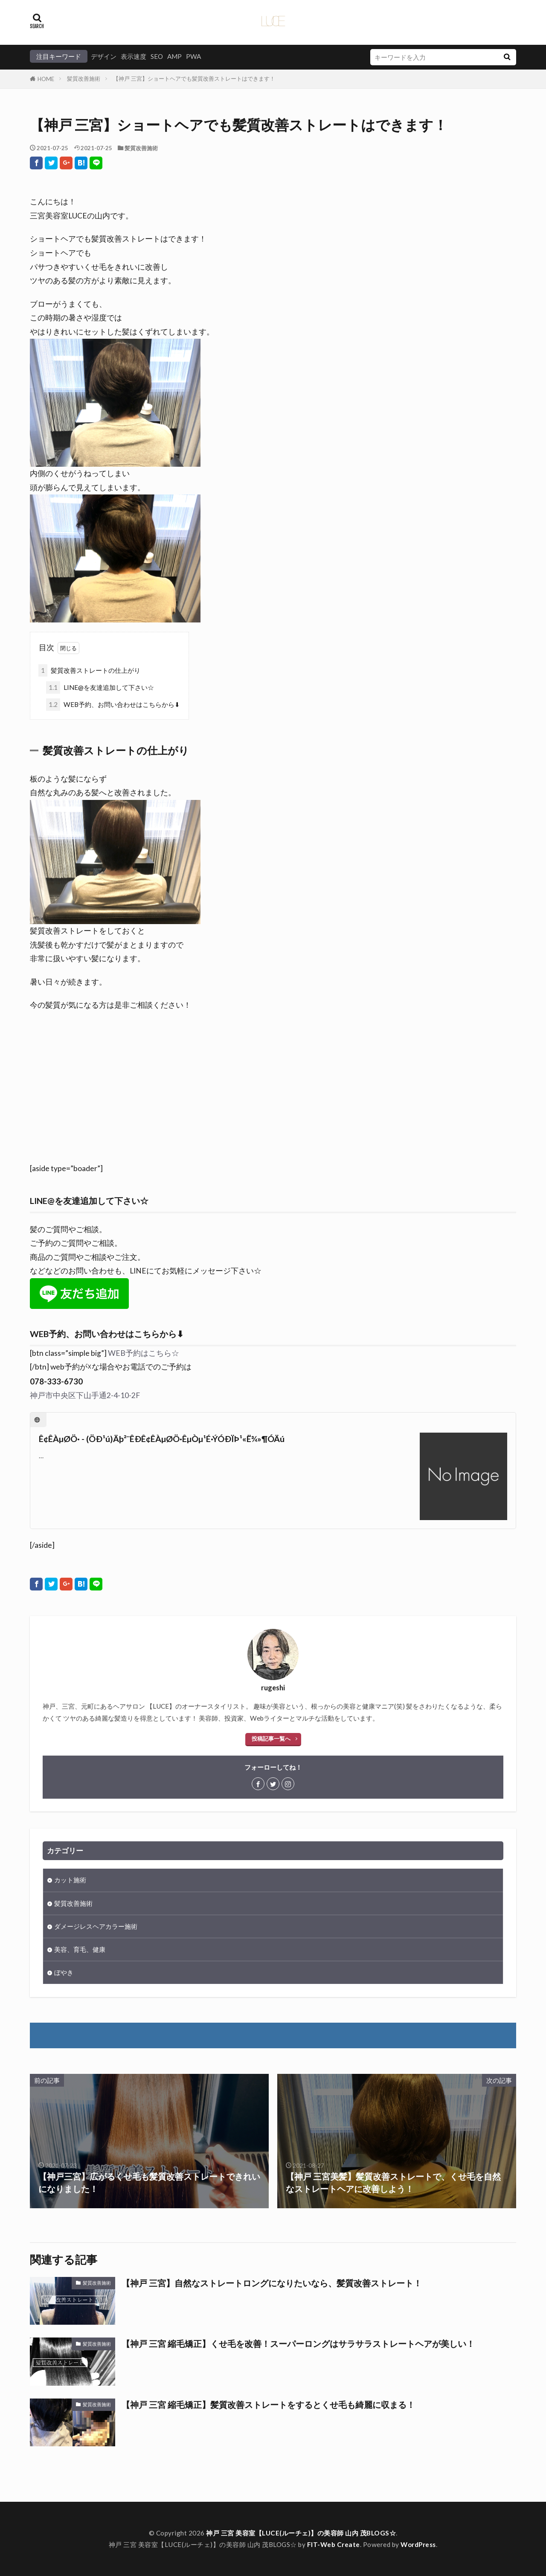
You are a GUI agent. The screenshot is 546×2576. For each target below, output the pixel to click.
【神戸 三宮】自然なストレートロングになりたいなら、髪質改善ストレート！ (272, 2283)
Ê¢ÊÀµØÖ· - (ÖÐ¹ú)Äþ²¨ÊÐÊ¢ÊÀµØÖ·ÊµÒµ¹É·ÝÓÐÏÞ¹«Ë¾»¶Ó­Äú (162, 1438)
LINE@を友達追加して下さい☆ (100, 687)
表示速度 (133, 56)
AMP (174, 56)
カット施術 (70, 1880)
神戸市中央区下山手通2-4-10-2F (85, 1395)
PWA (193, 56)
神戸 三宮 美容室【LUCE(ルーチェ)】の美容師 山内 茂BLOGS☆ (301, 2533)
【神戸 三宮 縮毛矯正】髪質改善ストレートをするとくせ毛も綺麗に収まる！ (268, 2404)
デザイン (103, 56)
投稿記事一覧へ (271, 1738)
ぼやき (63, 1972)
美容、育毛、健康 (79, 1949)
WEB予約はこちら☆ (143, 1353)
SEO (157, 56)
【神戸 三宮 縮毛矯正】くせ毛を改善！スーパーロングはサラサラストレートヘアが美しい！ (298, 2343)
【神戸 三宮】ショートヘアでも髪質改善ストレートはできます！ (194, 78)
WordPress (418, 2544)
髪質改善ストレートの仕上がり (89, 670)
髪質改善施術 (83, 78)
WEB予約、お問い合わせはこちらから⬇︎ (113, 704)
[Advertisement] (273, 1093)
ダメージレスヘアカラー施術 (95, 1926)
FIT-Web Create (333, 2544)
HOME (46, 79)
